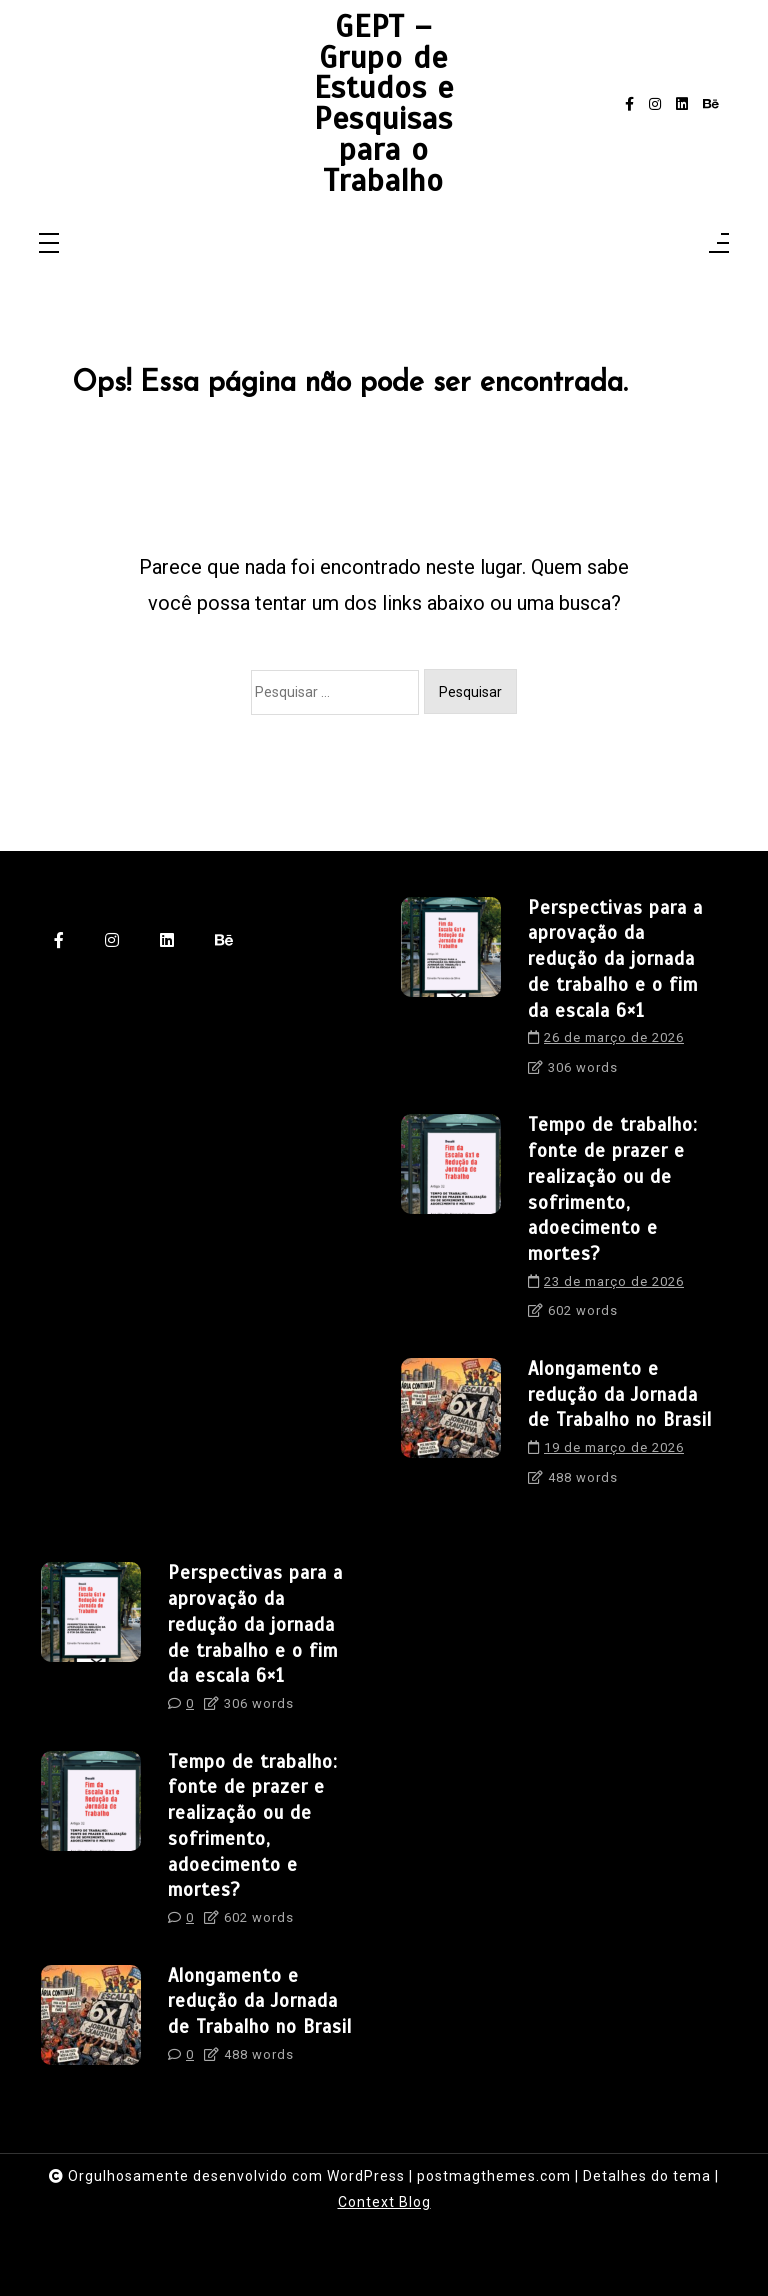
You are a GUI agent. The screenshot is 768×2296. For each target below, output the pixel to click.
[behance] (711, 104)
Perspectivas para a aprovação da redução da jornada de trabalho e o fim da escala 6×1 (615, 959)
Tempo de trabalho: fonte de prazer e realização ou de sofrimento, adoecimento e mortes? (613, 1189)
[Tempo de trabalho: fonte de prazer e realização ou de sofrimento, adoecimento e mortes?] (451, 1224)
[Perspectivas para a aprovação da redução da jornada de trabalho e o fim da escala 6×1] (451, 994)
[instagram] (655, 104)
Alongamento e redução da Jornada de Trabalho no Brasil (620, 1394)
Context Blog (384, 2202)
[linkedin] (682, 104)
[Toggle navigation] (49, 244)
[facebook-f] (629, 104)
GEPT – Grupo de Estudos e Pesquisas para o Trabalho (384, 104)
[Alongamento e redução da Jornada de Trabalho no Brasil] (451, 1429)
